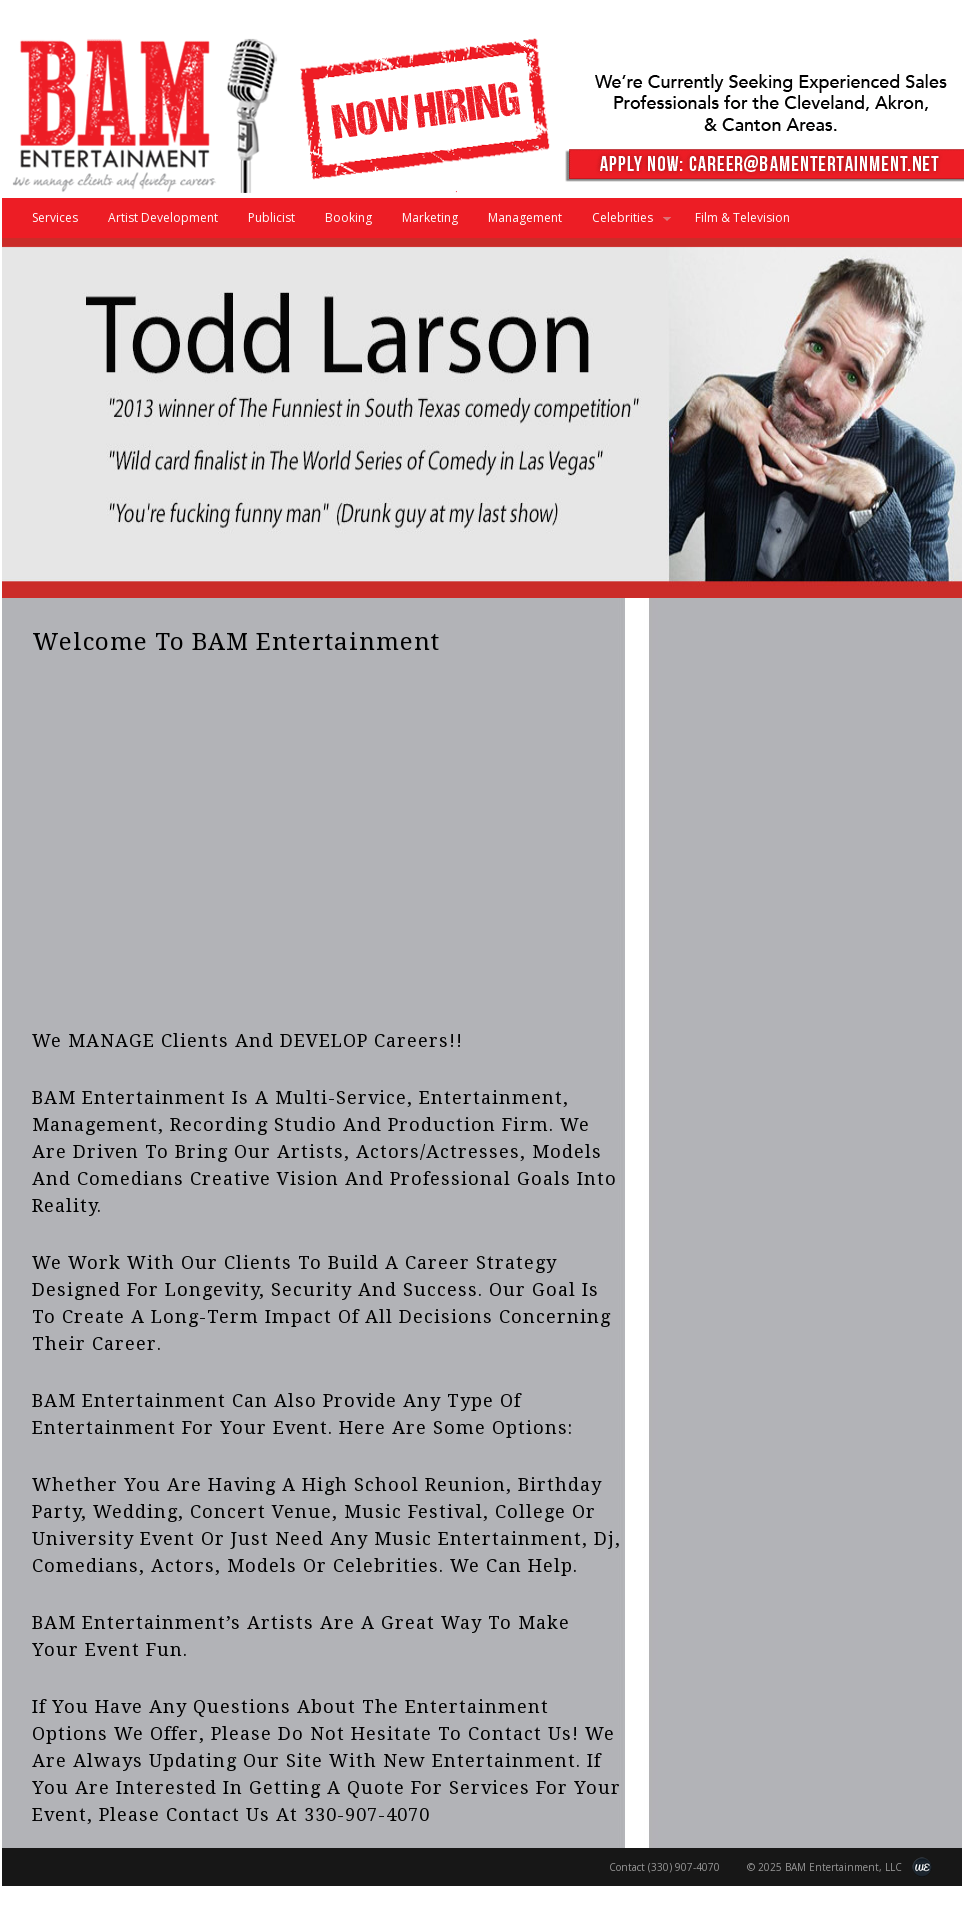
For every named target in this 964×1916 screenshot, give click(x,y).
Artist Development (163, 217)
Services (55, 217)
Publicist (271, 217)
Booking (348, 217)
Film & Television (742, 217)
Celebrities (624, 223)
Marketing (430, 217)
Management (525, 217)
